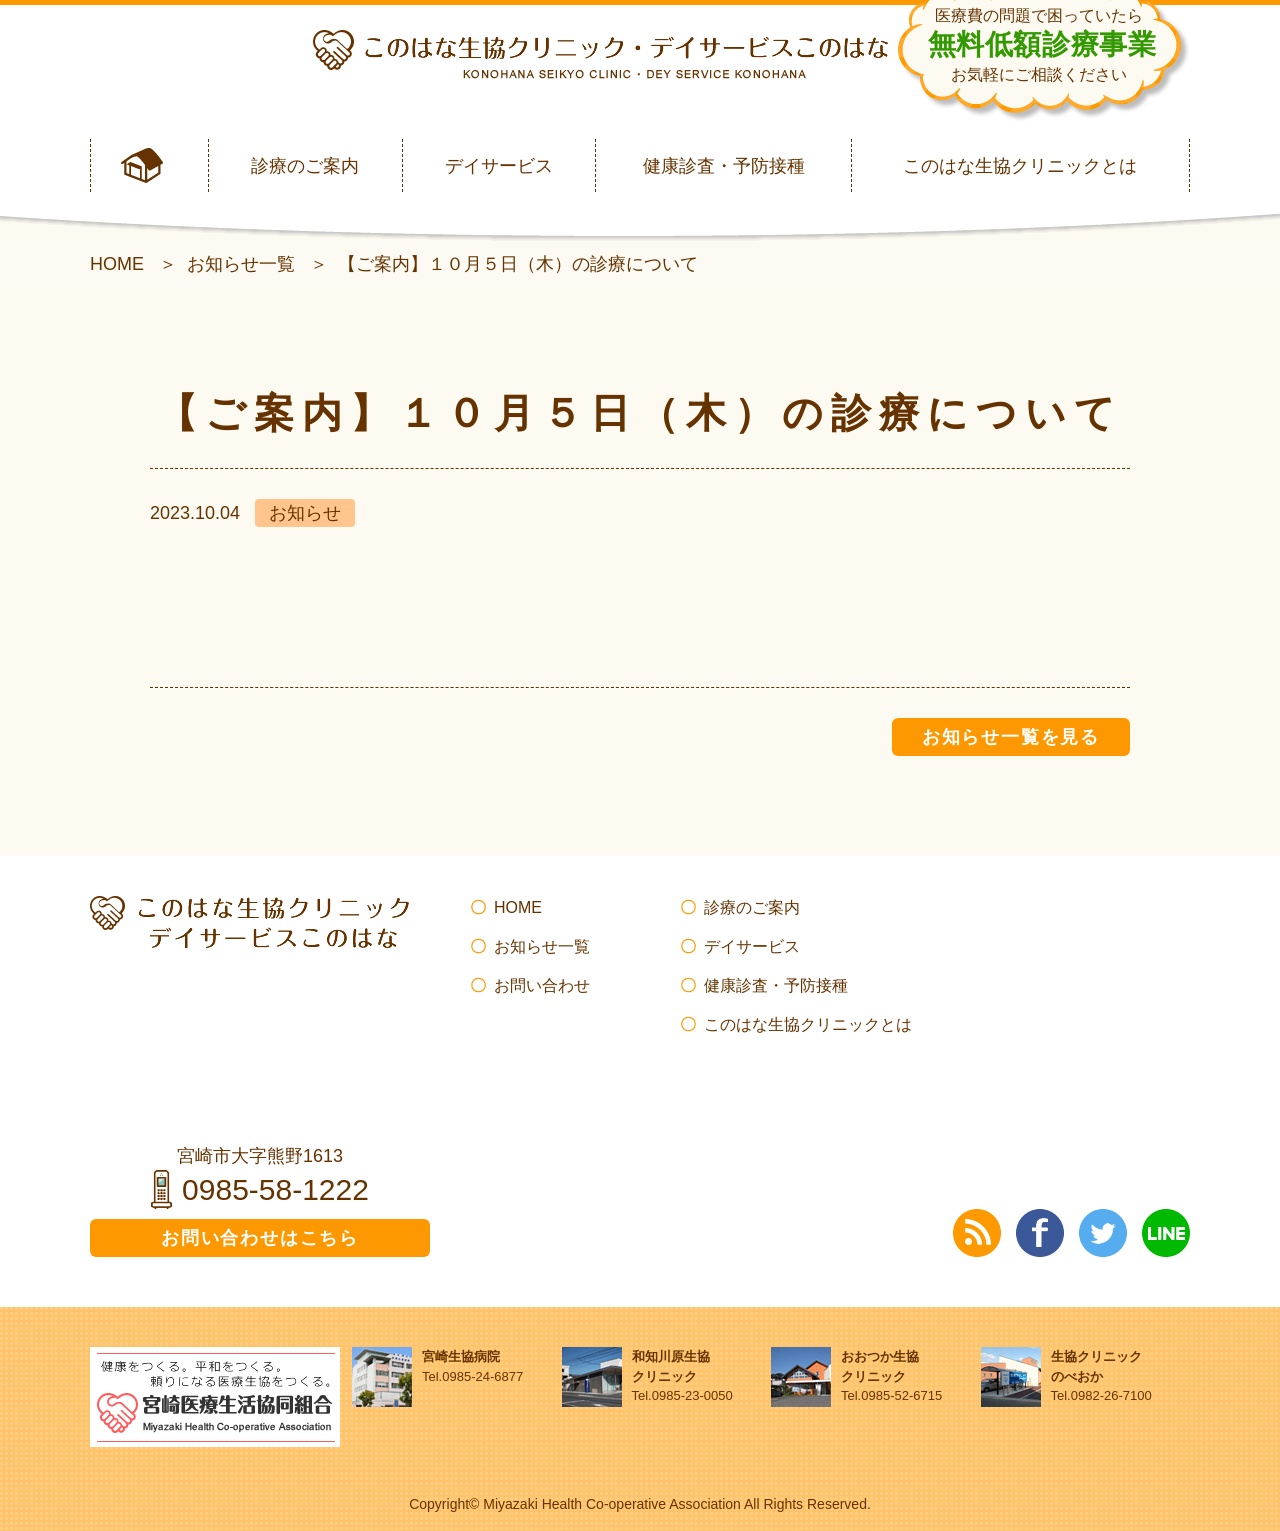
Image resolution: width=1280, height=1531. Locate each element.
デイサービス (499, 166)
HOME (117, 264)
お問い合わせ (542, 985)
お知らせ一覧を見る (1011, 737)
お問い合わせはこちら (260, 1238)
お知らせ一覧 (241, 264)
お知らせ (305, 513)
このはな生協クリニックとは (1020, 166)
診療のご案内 (305, 166)
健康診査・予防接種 (724, 166)
